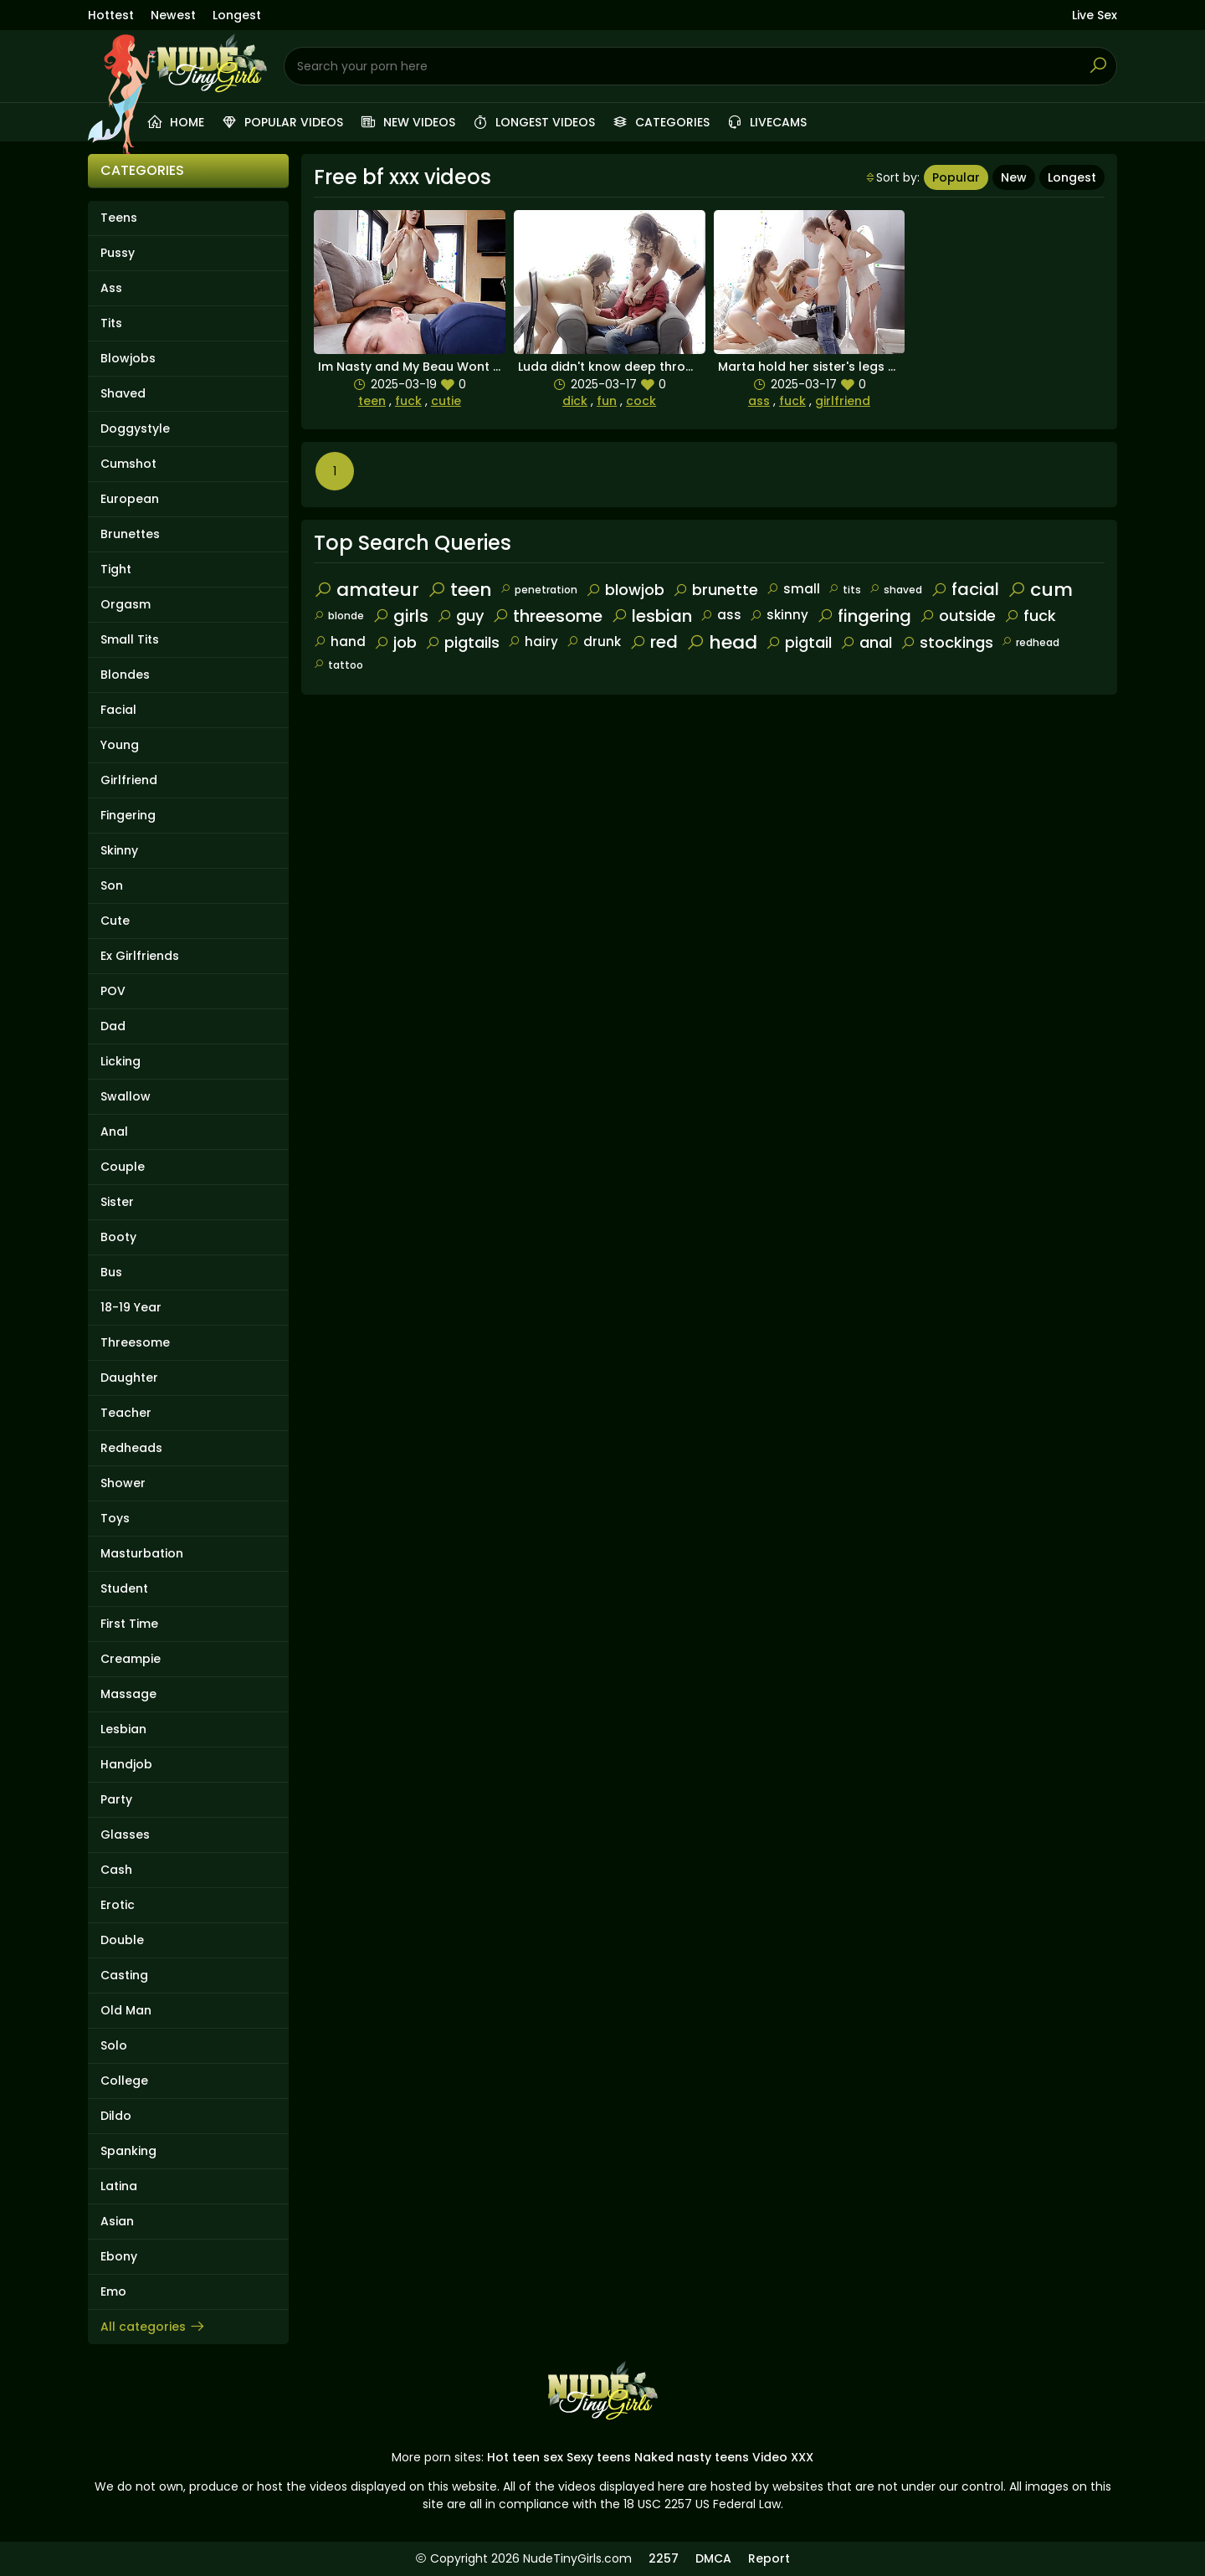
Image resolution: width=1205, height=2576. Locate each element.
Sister (117, 1201)
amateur (366, 590)
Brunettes (130, 534)
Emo (113, 2291)
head (721, 642)
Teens (118, 217)
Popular (956, 177)
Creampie (130, 1658)
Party (116, 1799)
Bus (111, 1272)
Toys (115, 1518)
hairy (533, 641)
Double (122, 1940)
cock (641, 401)
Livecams (766, 122)
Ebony (118, 2256)
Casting (124, 1975)
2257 (664, 2558)
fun (607, 401)
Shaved (123, 393)
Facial (118, 709)
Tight (115, 569)
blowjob (625, 589)
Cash (116, 1869)
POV (113, 991)
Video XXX (782, 2457)
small (793, 589)
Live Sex (1094, 15)
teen (372, 401)
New (1014, 177)
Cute (115, 920)
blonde (339, 615)
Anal (114, 1131)
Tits (111, 323)
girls (400, 616)
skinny (779, 614)
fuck (408, 401)
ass (759, 401)
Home (175, 122)
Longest (237, 15)
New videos (407, 122)
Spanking (128, 2150)
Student (124, 1588)
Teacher (125, 1412)
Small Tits (129, 639)
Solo (113, 2045)
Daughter (129, 1377)
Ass (111, 288)
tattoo (338, 665)
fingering (864, 616)
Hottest (111, 15)
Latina (118, 2186)
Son (111, 885)
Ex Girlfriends (139, 955)
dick (574, 401)
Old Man (125, 2010)
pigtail (799, 642)
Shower (123, 1483)
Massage (128, 1694)
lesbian (651, 616)
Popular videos (282, 122)
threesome (547, 616)
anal (866, 642)
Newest (173, 15)
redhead (1030, 642)
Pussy (117, 252)
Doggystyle (135, 428)
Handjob (126, 1764)
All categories (153, 2326)
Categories (661, 122)
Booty (118, 1237)
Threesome (135, 1342)
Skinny (119, 850)
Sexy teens (599, 2457)
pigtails (462, 642)
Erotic (117, 1904)
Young (119, 744)
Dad (113, 1026)
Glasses (125, 1834)
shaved (895, 589)
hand (340, 641)
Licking (120, 1061)
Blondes (125, 674)
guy (460, 615)
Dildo (115, 2115)
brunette (715, 589)
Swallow (125, 1096)
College (124, 2080)
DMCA (713, 2558)
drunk (594, 641)
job (395, 642)
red (653, 642)
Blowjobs (128, 358)
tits (844, 589)
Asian (117, 2221)
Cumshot (128, 463)
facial (965, 589)
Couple (122, 1166)
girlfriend (842, 401)
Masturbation (141, 1553)
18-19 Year (131, 1307)
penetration (538, 589)
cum (1040, 590)
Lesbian (123, 1729)
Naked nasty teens (691, 2457)
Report (769, 2558)
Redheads (131, 1447)
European (129, 498)
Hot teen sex (525, 2457)
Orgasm (125, 604)
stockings (946, 642)
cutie (446, 401)
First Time (129, 1623)
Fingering (128, 815)
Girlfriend (128, 780)
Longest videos (533, 122)
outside (958, 615)
